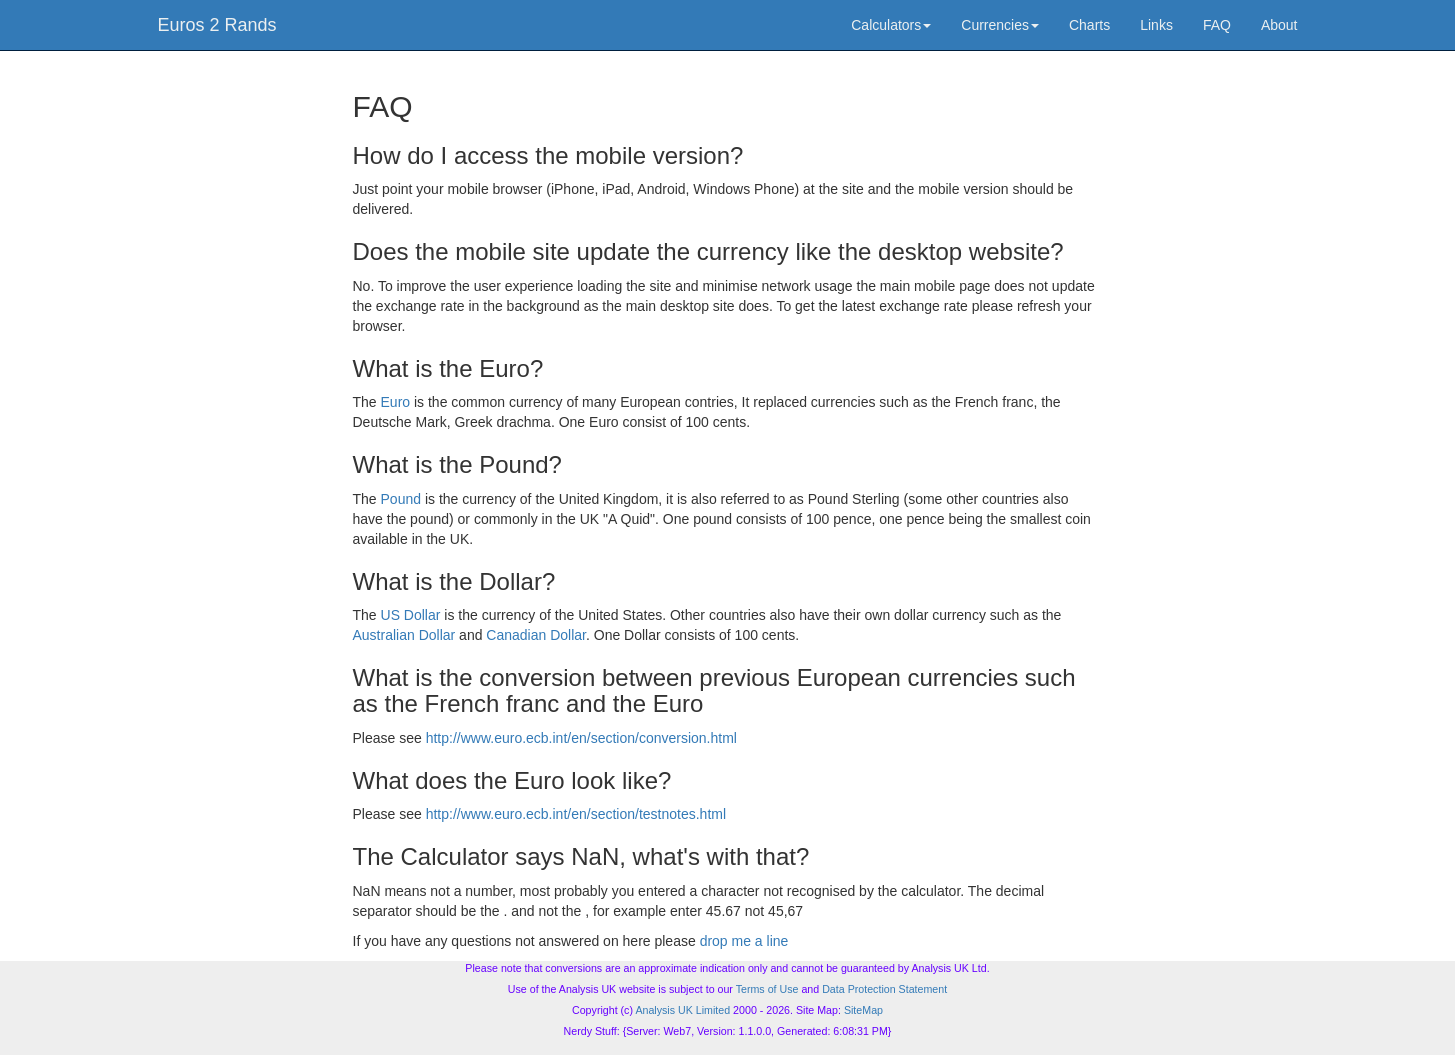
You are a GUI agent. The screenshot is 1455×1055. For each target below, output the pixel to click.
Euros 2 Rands (217, 25)
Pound (401, 499)
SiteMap (863, 1010)
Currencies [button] (1000, 25)
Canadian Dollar (536, 635)
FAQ (1217, 25)
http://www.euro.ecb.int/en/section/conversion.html (581, 738)
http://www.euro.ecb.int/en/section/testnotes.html (576, 814)
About (1279, 25)
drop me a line (744, 941)
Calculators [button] (891, 25)
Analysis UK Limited (682, 1010)
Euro (396, 402)
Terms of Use (767, 989)
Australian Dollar (404, 635)
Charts (1089, 25)
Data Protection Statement (884, 989)
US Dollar (411, 615)
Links (1156, 25)
